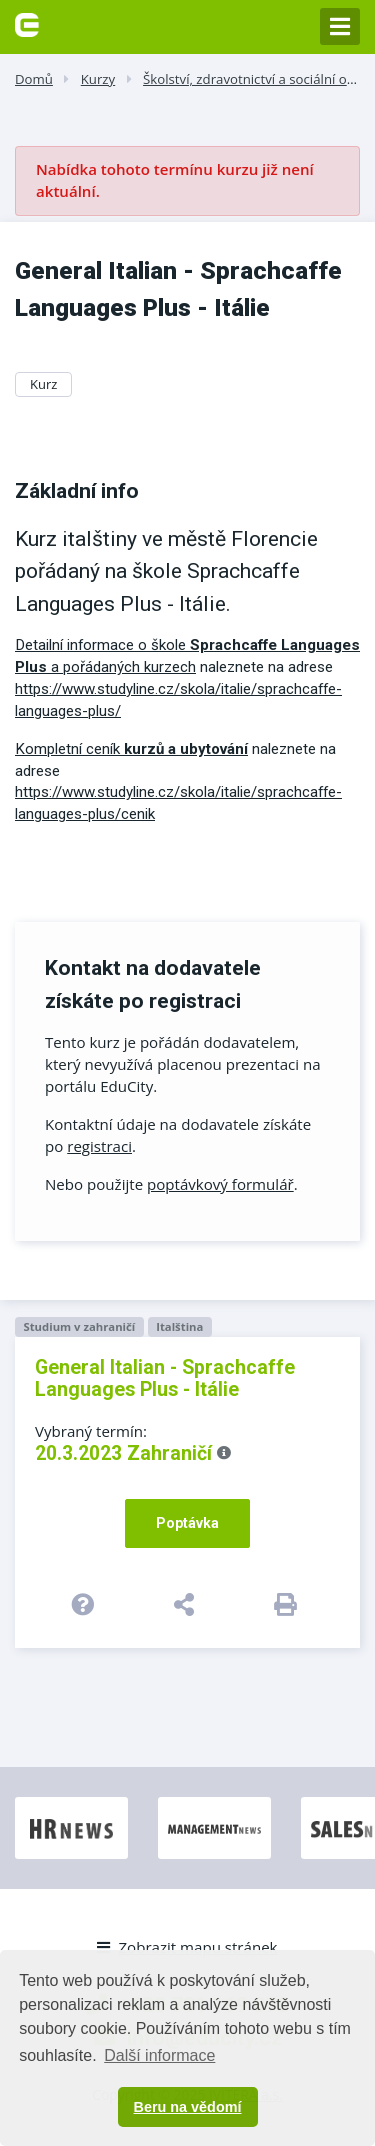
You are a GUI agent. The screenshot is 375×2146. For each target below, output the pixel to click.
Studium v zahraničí (79, 1326)
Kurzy (98, 79)
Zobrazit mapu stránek (187, 1947)
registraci (99, 1146)
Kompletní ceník (131, 749)
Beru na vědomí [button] (188, 2107)
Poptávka (187, 1523)
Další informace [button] (159, 2055)
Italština (179, 1326)
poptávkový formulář (220, 1184)
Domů (34, 79)
